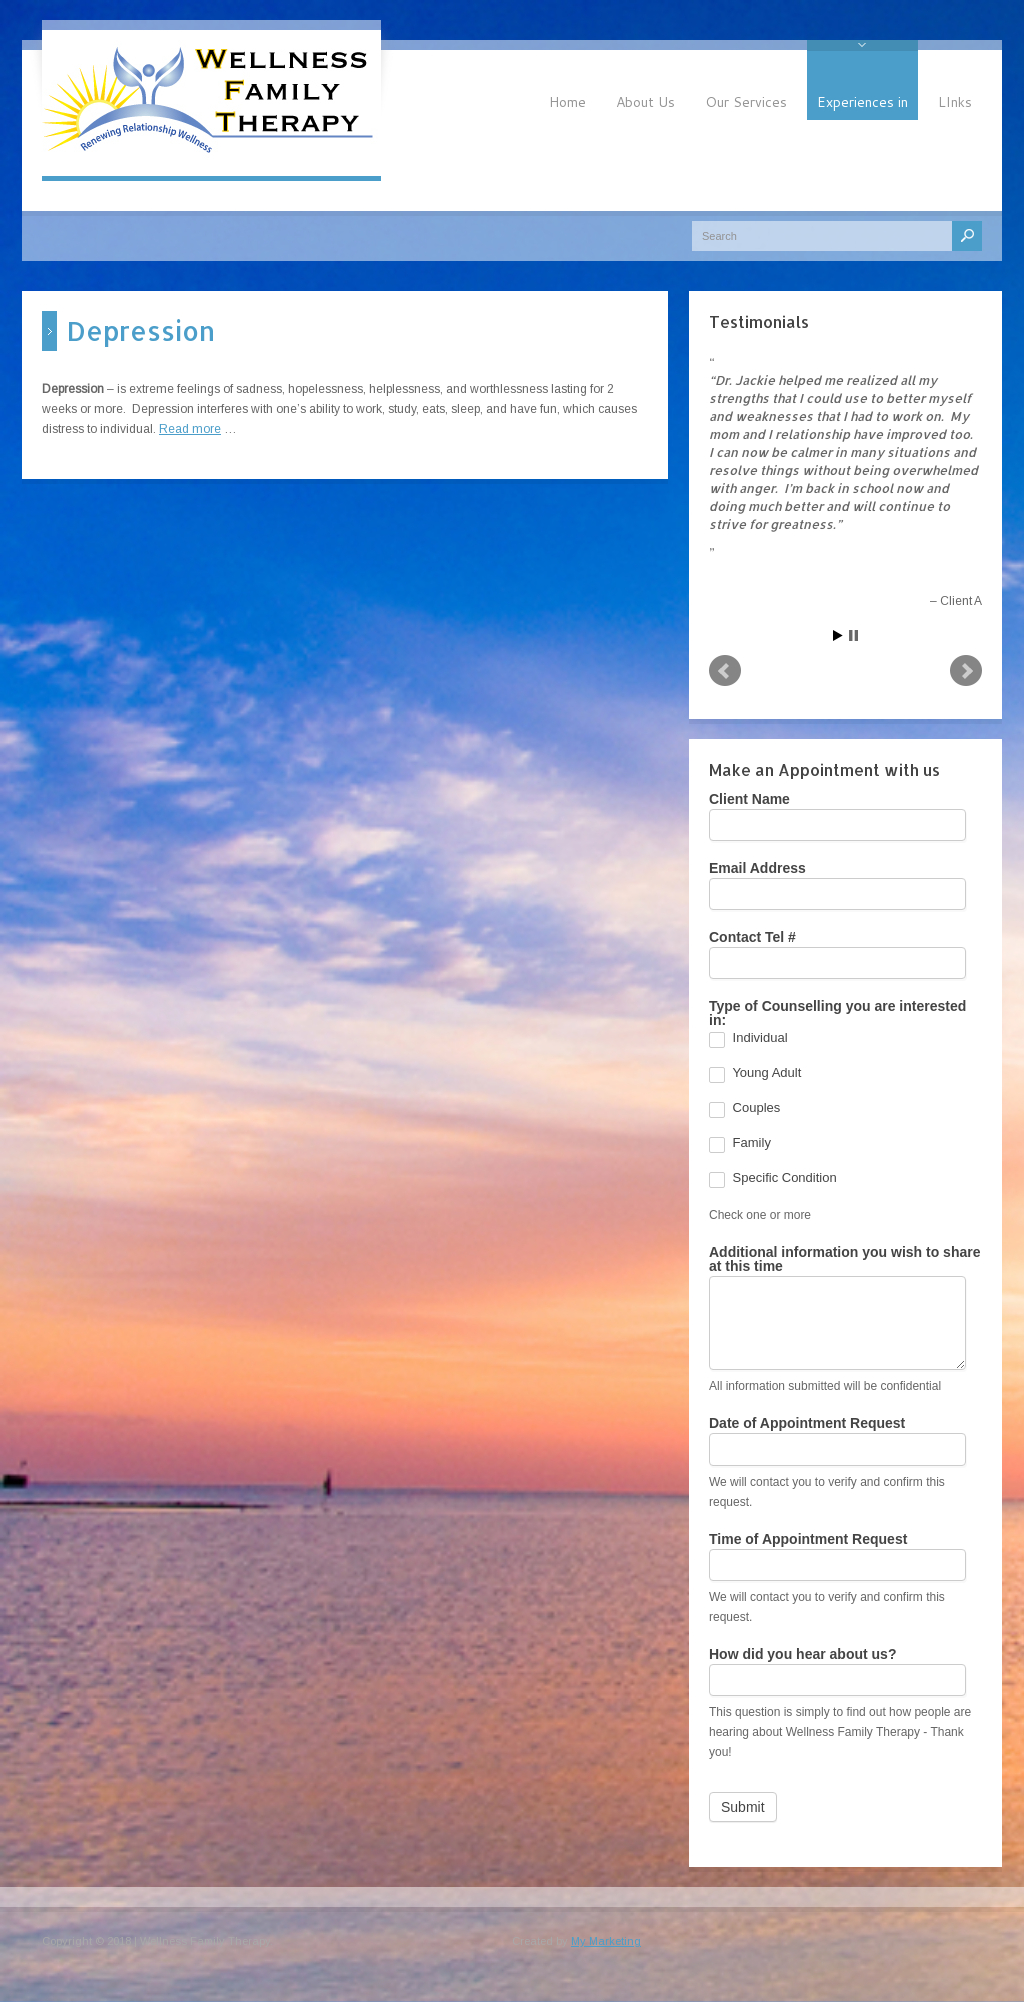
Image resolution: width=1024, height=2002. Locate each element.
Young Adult (755, 1075)
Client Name (749, 799)
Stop (853, 635)
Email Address (757, 868)
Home (567, 102)
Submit (743, 1807)
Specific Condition (773, 1180)
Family (740, 1145)
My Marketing (606, 1941)
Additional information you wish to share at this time (844, 1259)
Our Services (746, 102)
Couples (744, 1110)
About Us (645, 102)
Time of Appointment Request (808, 1539)
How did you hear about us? (802, 1654)
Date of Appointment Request (807, 1423)
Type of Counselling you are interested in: (837, 1013)
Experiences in (862, 102)
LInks (955, 102)
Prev (725, 671)
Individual (748, 1040)
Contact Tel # (752, 937)
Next (966, 671)
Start (838, 635)
